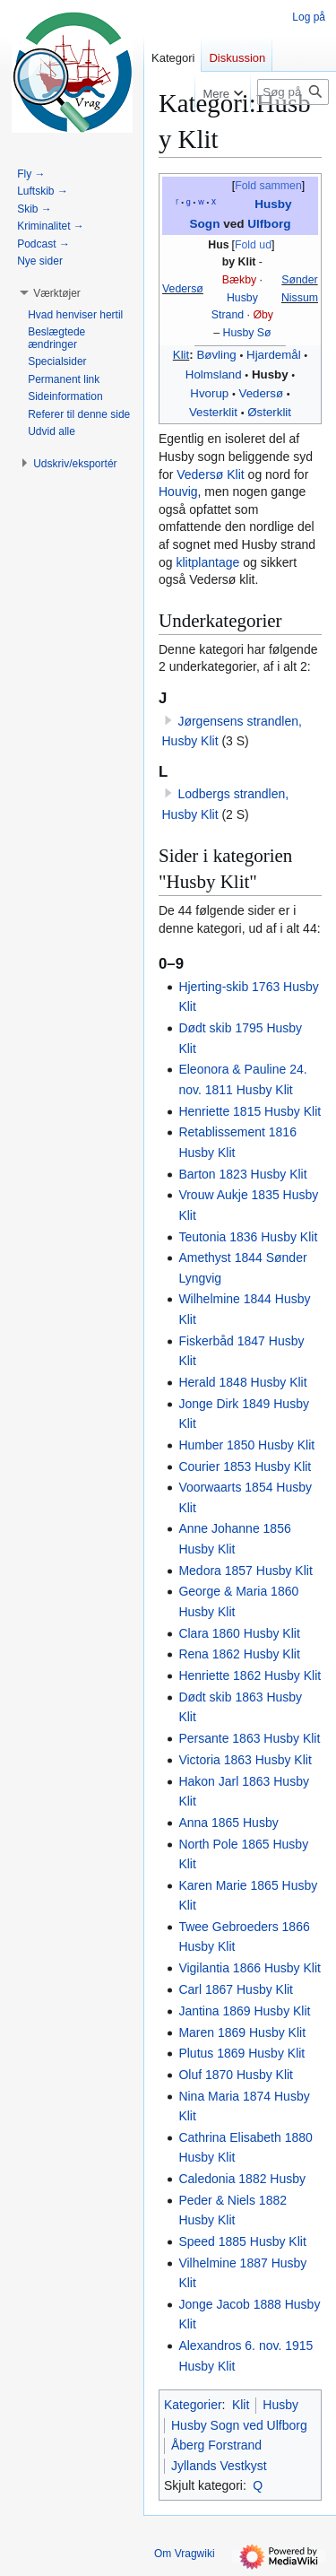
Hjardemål (273, 354)
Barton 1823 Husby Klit (242, 1174)
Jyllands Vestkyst (219, 2466)
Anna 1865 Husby (228, 1822)
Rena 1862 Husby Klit (238, 1654)
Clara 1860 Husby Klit (238, 1633)
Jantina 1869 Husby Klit (244, 2011)
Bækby (239, 280)
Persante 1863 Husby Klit (249, 1738)
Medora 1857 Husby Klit (245, 1570)
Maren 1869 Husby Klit (242, 2032)
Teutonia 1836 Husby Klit (247, 1237)
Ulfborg (268, 224)
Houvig (178, 491)
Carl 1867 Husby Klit (235, 1989)
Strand (227, 315)
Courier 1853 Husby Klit (244, 1466)
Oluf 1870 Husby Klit (235, 2074)
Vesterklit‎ (213, 412)
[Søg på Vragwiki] (293, 92)
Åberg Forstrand (216, 2445)
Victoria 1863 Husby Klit (244, 1760)
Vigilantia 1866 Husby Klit (249, 1968)
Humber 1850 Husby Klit (246, 1445)
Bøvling (216, 354)
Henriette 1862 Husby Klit (249, 1675)
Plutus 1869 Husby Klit (241, 2053)
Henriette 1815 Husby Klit (249, 1111)
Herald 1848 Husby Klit (242, 1382)
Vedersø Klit (210, 474)
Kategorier (193, 2405)
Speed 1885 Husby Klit (242, 2241)
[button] (57, 293)
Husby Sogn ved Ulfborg (239, 2425)
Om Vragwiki (184, 2553)
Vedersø (182, 289)
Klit (181, 354)
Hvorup (209, 393)
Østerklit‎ (269, 412)
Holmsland (213, 374)
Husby (242, 298)
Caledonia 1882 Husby (242, 2178)
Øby (263, 315)
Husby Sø (247, 332)
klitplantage (207, 562)
